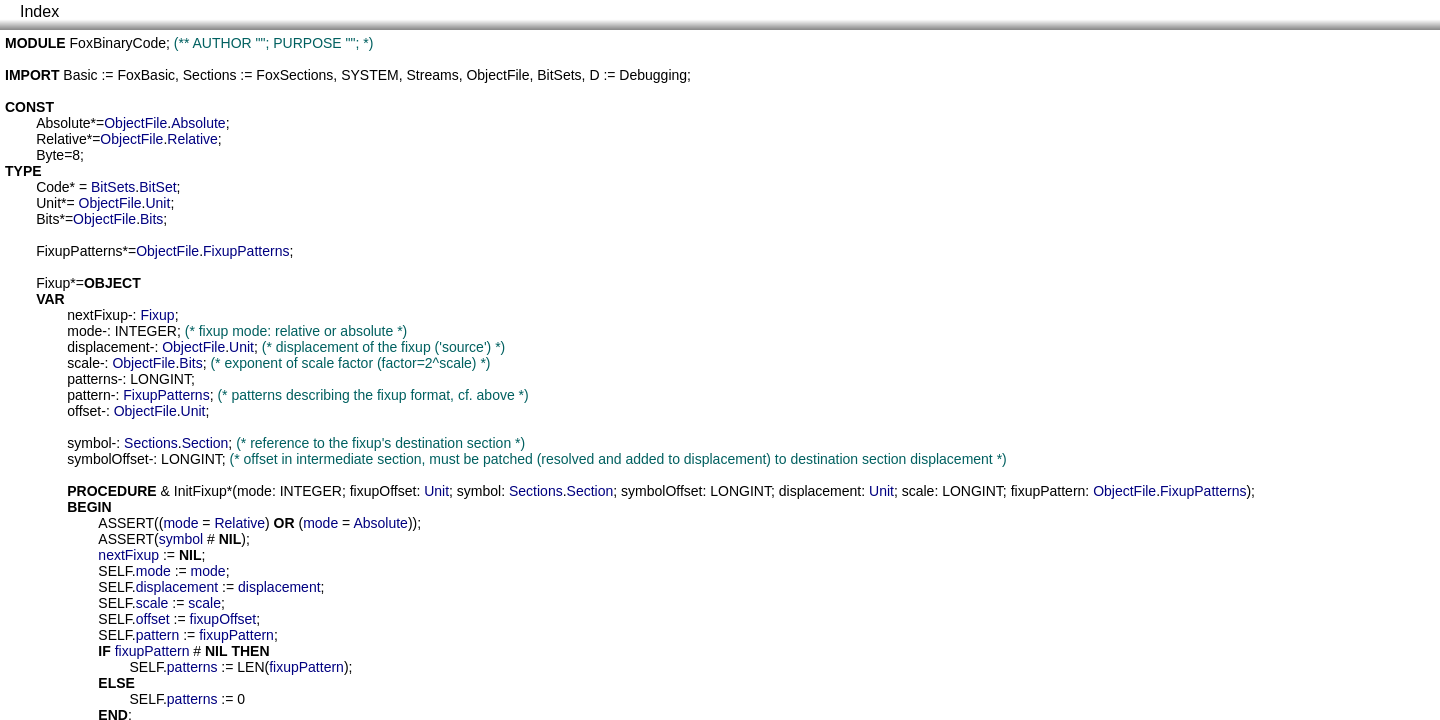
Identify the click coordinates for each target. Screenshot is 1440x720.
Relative (61, 139)
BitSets (559, 75)
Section (205, 443)
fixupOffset (383, 491)
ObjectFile (497, 75)
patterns (92, 379)
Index (39, 11)
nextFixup (97, 315)
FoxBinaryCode (118, 43)
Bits (47, 219)
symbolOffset (107, 459)
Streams (433, 75)
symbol (89, 443)
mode (84, 331)
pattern (89, 395)
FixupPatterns (79, 251)
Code (52, 187)
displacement (108, 347)
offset (84, 411)
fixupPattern (1048, 491)
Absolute (63, 123)
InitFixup (200, 491)
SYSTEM (370, 75)
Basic (80, 75)
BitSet (157, 187)
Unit (48, 203)
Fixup (53, 283)
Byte (50, 155)
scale (83, 363)
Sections (210, 75)
